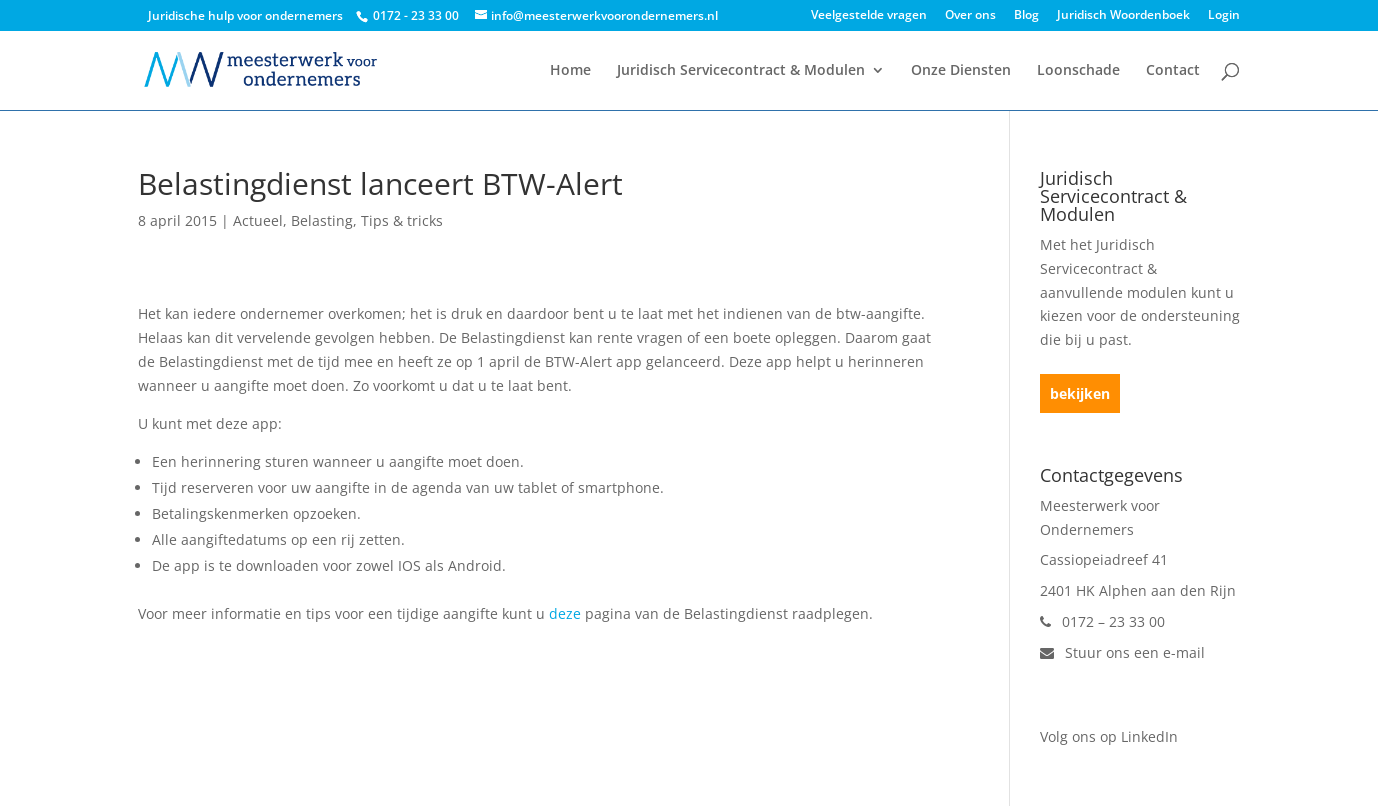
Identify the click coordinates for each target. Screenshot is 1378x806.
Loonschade (1078, 71)
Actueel (258, 220)
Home (570, 71)
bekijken (1080, 393)
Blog (1026, 16)
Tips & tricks (402, 220)
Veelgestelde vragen (869, 16)
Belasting (322, 220)
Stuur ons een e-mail (1122, 652)
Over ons (970, 16)
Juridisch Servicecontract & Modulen (741, 71)
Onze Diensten (961, 71)
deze (565, 613)
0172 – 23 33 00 (1102, 621)
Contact (1173, 71)
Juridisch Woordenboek (1123, 16)
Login (1224, 16)
